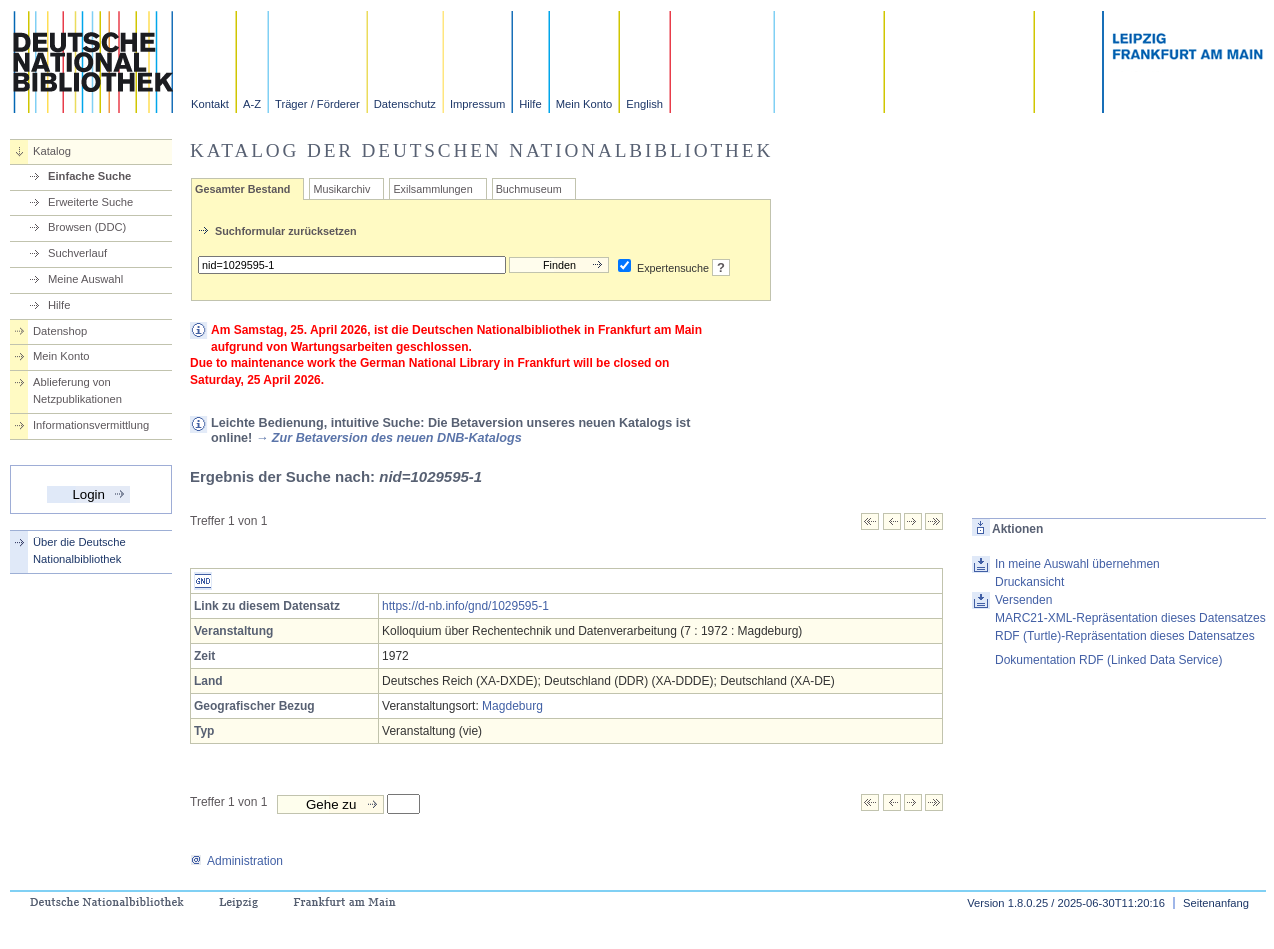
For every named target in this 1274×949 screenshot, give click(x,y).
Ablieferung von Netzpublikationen (77, 390)
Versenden (1023, 600)
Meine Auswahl (85, 279)
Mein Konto (584, 104)
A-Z (252, 104)
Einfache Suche (89, 176)
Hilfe (530, 104)
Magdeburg (512, 706)
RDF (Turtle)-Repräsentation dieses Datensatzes (1125, 636)
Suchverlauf (77, 253)
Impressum (477, 104)
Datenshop (60, 331)
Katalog (52, 151)
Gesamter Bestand (242, 189)
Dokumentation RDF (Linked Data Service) (1108, 660)
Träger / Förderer (317, 104)
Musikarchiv (341, 189)
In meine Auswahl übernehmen (1077, 564)
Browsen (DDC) (87, 227)
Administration (236, 861)
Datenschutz (405, 104)
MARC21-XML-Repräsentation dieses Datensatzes (1130, 618)
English (644, 104)
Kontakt (210, 104)
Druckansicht (1029, 582)
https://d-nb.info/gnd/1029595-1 (465, 606)
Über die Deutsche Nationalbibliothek (79, 550)
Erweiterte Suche (90, 202)
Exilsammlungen (432, 189)
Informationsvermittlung (91, 425)
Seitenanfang (1216, 903)
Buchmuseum (529, 189)
